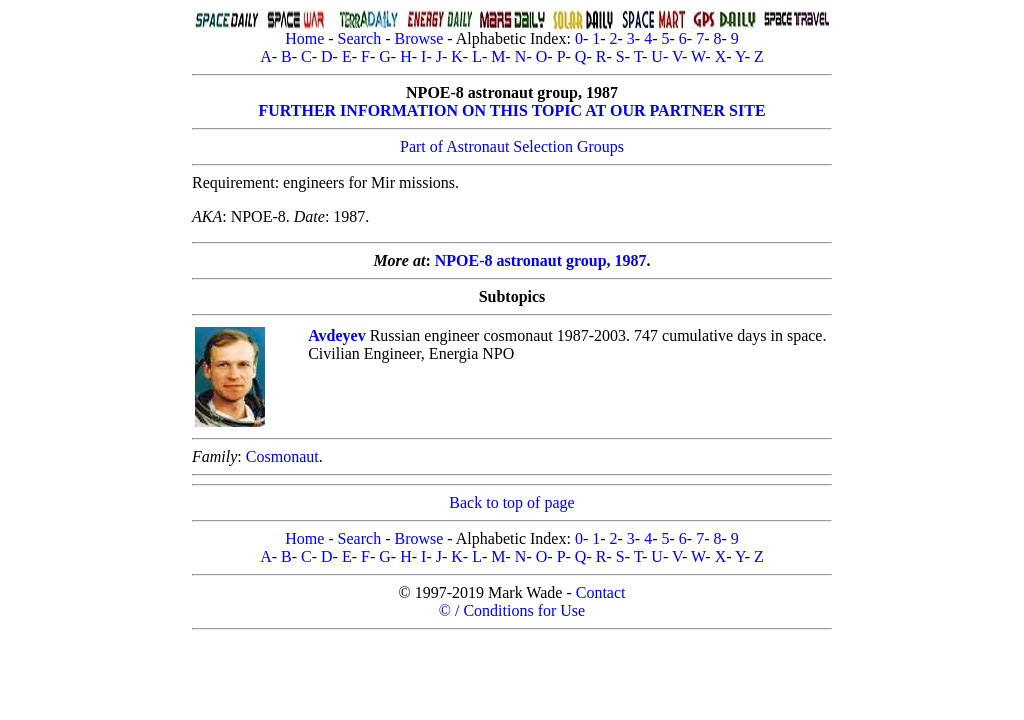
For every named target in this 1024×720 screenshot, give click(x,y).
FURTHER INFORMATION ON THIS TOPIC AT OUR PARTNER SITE (511, 110)
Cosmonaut (282, 456)
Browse (418, 38)
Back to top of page (511, 502)
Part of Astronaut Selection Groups (512, 146)
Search (360, 38)
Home (304, 38)
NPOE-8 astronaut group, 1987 (541, 260)
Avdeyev (336, 335)
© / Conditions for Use (512, 610)
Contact (601, 592)
